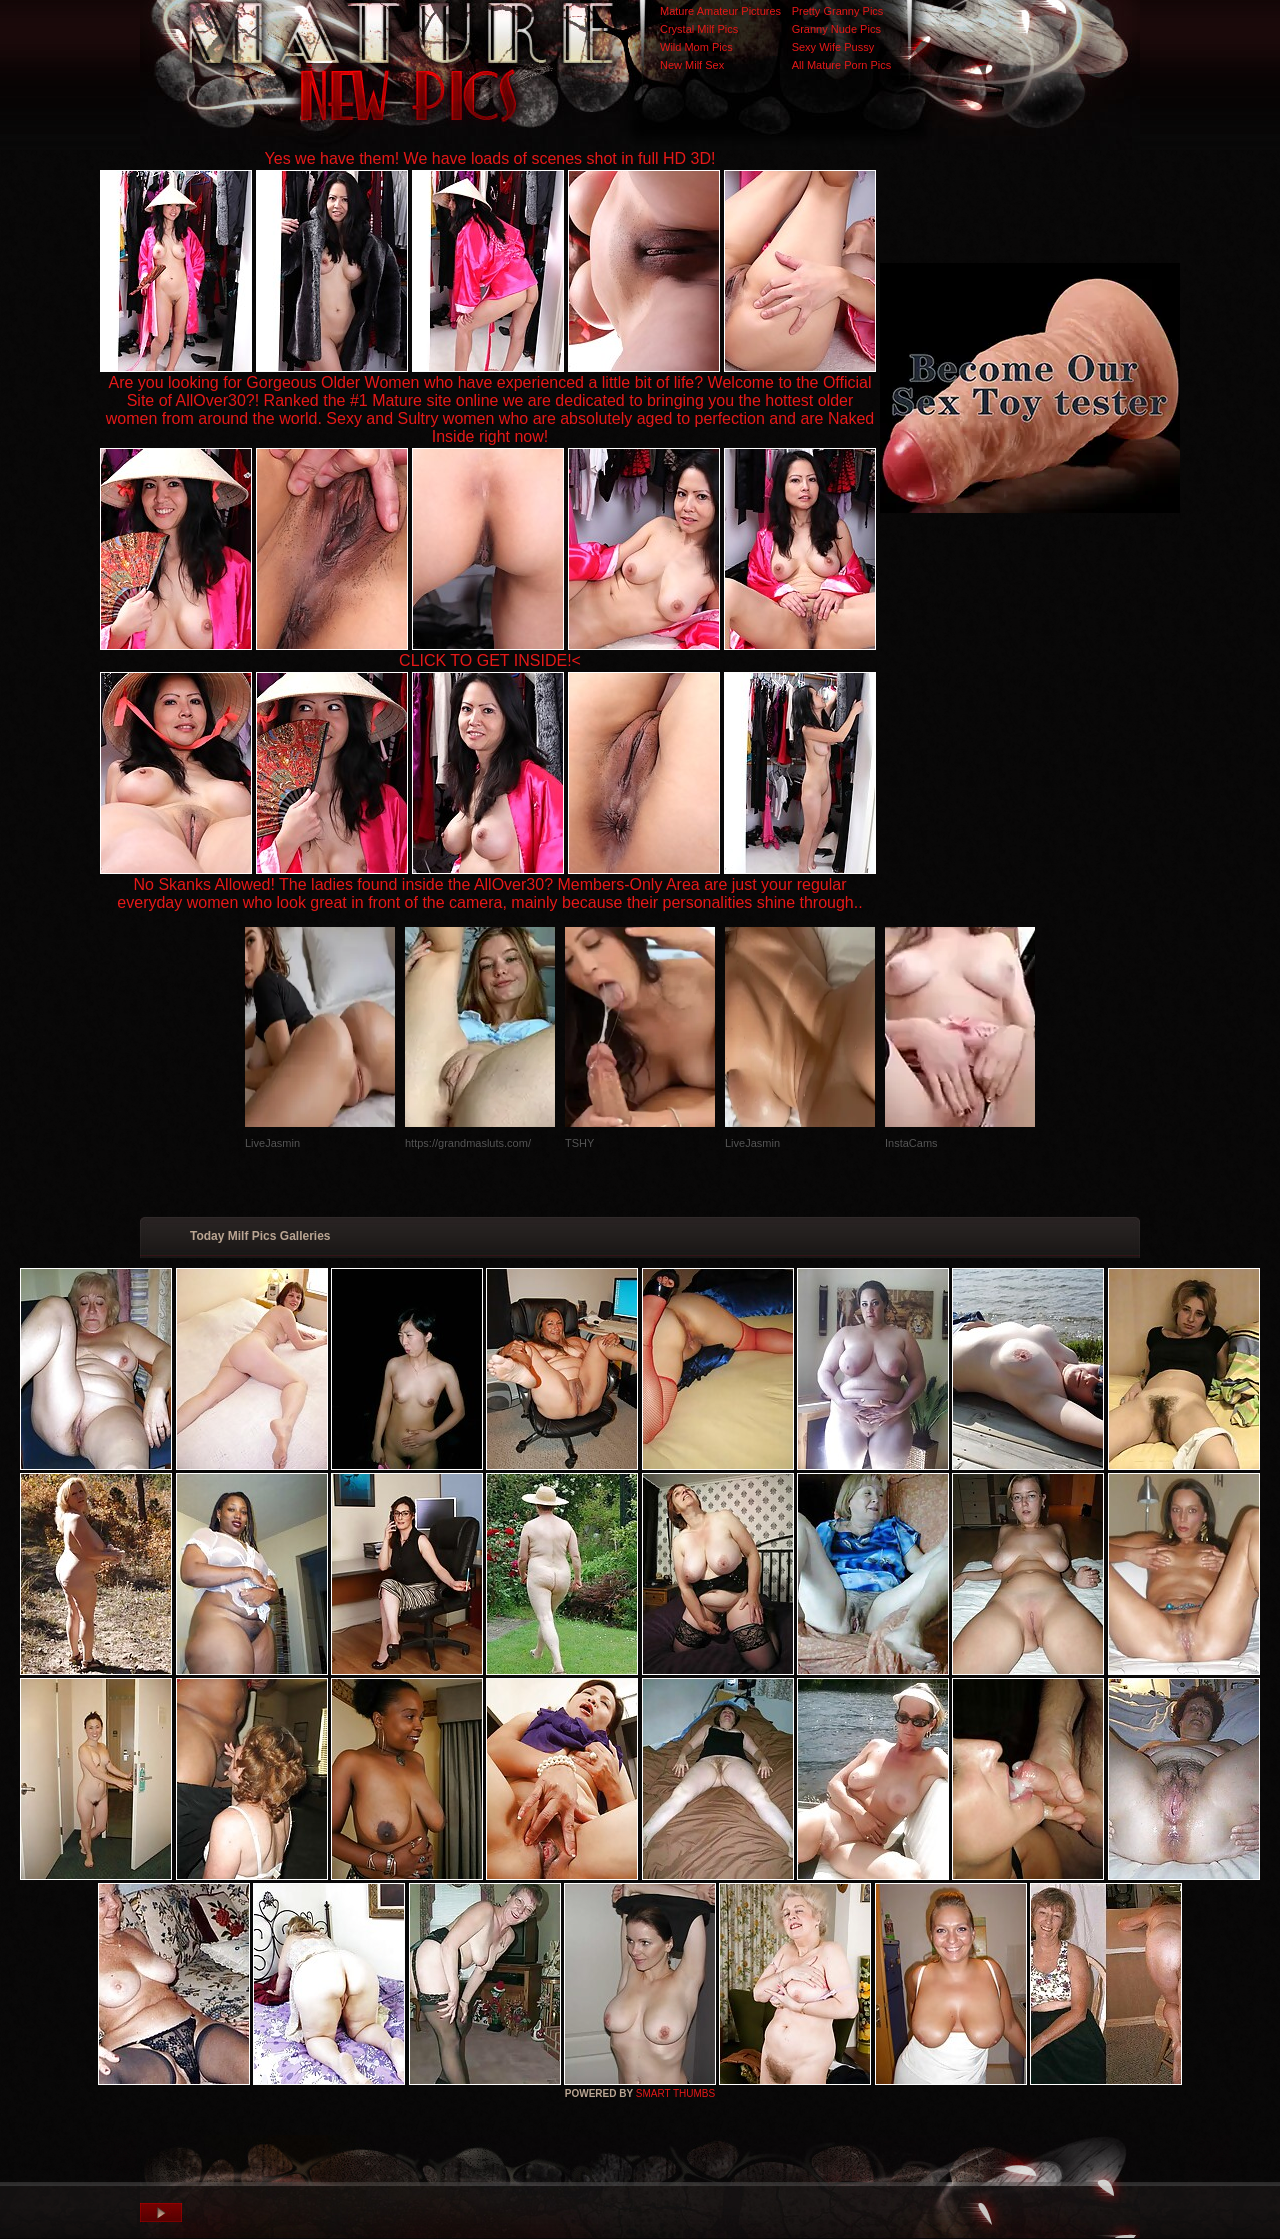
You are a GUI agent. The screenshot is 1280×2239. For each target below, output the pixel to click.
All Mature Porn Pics (842, 65)
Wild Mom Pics (696, 47)
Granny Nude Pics (836, 29)
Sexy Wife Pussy (833, 47)
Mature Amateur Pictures (720, 11)
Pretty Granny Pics (838, 11)
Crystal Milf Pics (699, 29)
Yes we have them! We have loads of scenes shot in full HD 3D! (490, 158)
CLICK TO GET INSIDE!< (490, 660)
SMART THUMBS (675, 2093)
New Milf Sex (692, 65)
